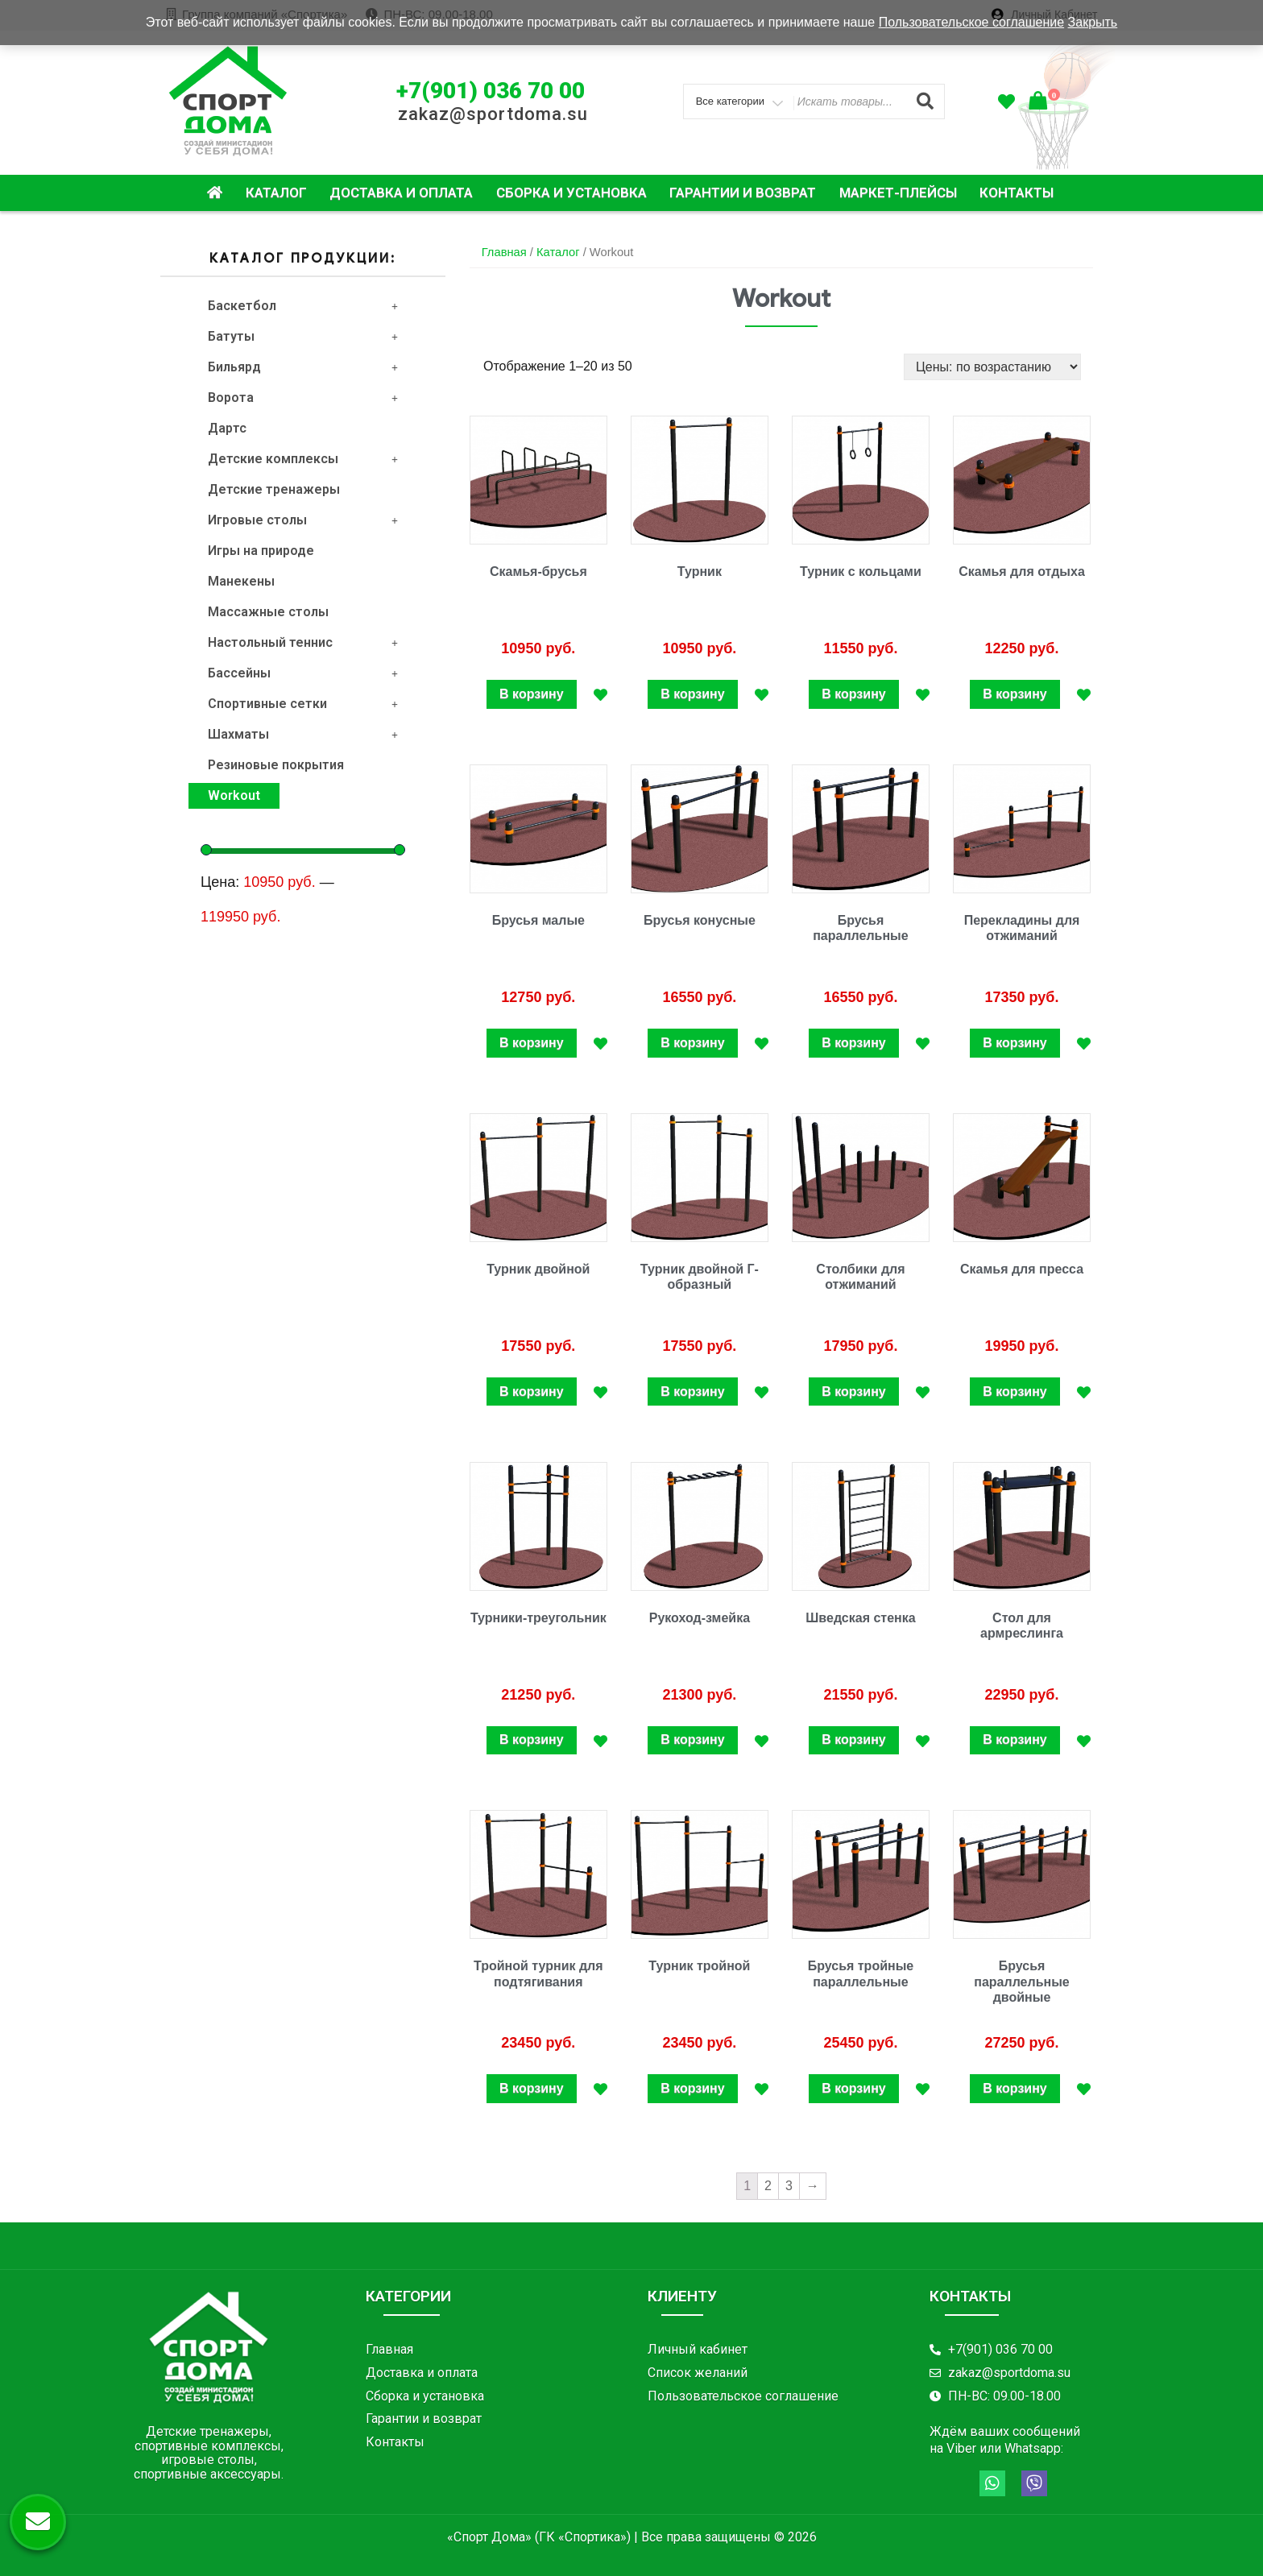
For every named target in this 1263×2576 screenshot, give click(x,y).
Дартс (227, 428)
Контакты (1016, 192)
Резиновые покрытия (276, 764)
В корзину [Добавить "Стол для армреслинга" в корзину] (1014, 1739)
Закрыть (1093, 22)
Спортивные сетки (303, 703)
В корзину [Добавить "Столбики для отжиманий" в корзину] (853, 1391)
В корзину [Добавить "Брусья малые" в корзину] (531, 1043)
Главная (504, 252)
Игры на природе (261, 550)
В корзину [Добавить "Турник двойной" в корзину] (531, 1391)
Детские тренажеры (274, 489)
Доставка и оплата (401, 192)
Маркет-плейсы (898, 192)
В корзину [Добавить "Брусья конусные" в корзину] (692, 1043)
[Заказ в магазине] (992, 367)
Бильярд (303, 367)
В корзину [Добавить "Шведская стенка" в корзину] (853, 1739)
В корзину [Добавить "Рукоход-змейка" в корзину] (692, 1739)
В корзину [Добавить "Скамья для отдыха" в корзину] (1014, 694)
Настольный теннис (303, 642)
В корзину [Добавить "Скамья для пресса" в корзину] (1014, 1391)
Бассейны (303, 673)
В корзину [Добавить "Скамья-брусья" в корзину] (531, 694)
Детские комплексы (303, 458)
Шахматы (303, 734)
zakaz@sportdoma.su (493, 114)
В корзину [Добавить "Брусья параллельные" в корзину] (853, 1043)
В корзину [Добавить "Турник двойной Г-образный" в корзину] (692, 1391)
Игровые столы (303, 520)
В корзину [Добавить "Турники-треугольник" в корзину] (531, 1739)
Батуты (303, 336)
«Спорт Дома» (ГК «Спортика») (539, 2537)
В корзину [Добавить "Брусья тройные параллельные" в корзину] (853, 2088)
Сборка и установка (571, 192)
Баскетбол (303, 305)
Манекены (241, 581)
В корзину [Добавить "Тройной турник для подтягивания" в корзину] (531, 2088)
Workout (234, 795)
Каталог (276, 192)
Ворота (303, 397)
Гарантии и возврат (742, 192)
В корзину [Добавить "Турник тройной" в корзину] (692, 2088)
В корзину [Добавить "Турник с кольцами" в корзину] (853, 694)
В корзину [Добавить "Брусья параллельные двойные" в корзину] (1014, 2088)
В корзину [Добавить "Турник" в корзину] (692, 694)
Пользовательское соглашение (971, 22)
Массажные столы (268, 611)
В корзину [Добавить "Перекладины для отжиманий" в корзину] (1014, 1043)
